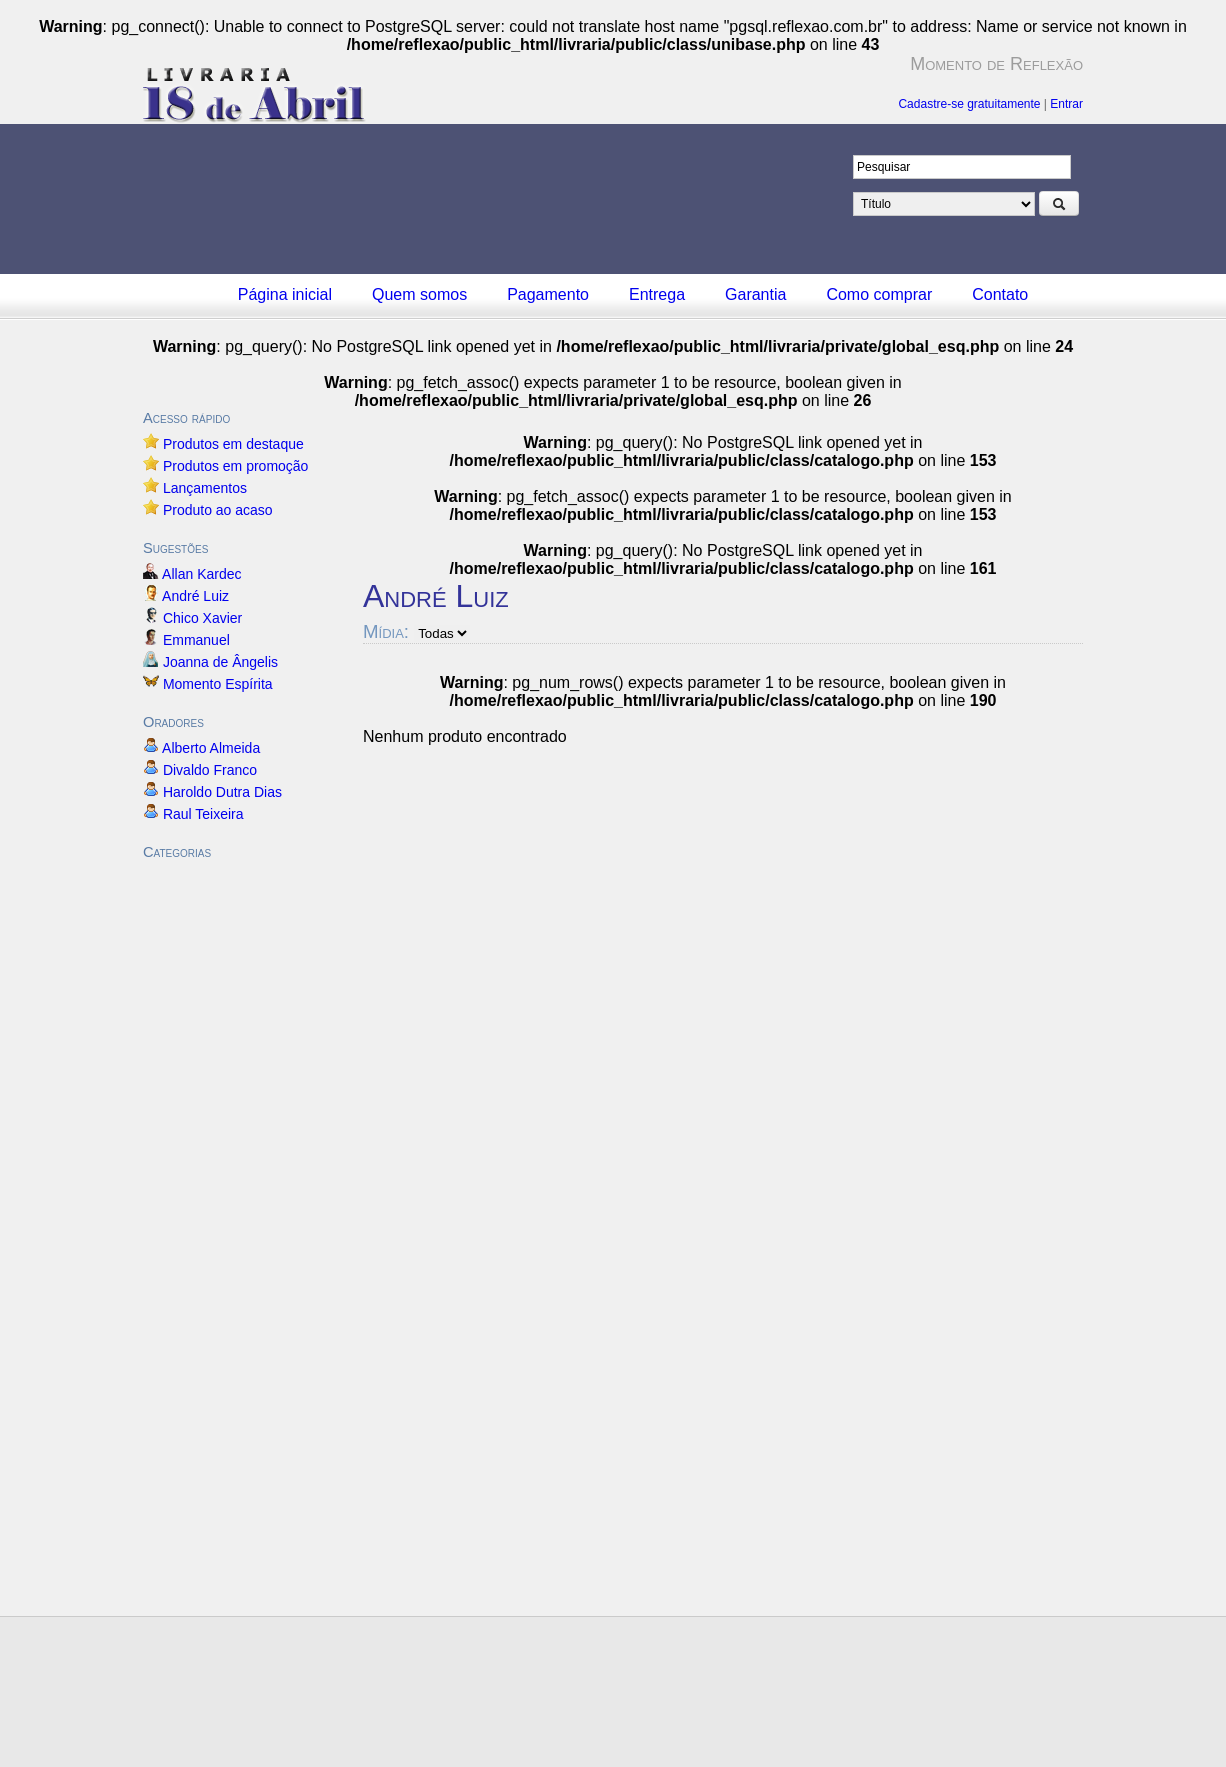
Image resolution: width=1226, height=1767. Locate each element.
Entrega (657, 294)
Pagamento (548, 294)
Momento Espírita (218, 684)
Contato (1000, 294)
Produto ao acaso (218, 510)
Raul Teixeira (203, 814)
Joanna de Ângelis (220, 662)
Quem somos (419, 294)
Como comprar (879, 294)
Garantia (755, 294)
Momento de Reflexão (996, 64)
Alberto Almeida (211, 748)
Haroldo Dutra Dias (222, 792)
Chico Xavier (202, 618)
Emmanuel (196, 640)
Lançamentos (205, 488)
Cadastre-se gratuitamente (969, 104)
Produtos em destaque (233, 444)
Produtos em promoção (235, 466)
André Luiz (196, 596)
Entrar (1066, 104)
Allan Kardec (202, 574)
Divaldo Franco (210, 770)
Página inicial (285, 294)
